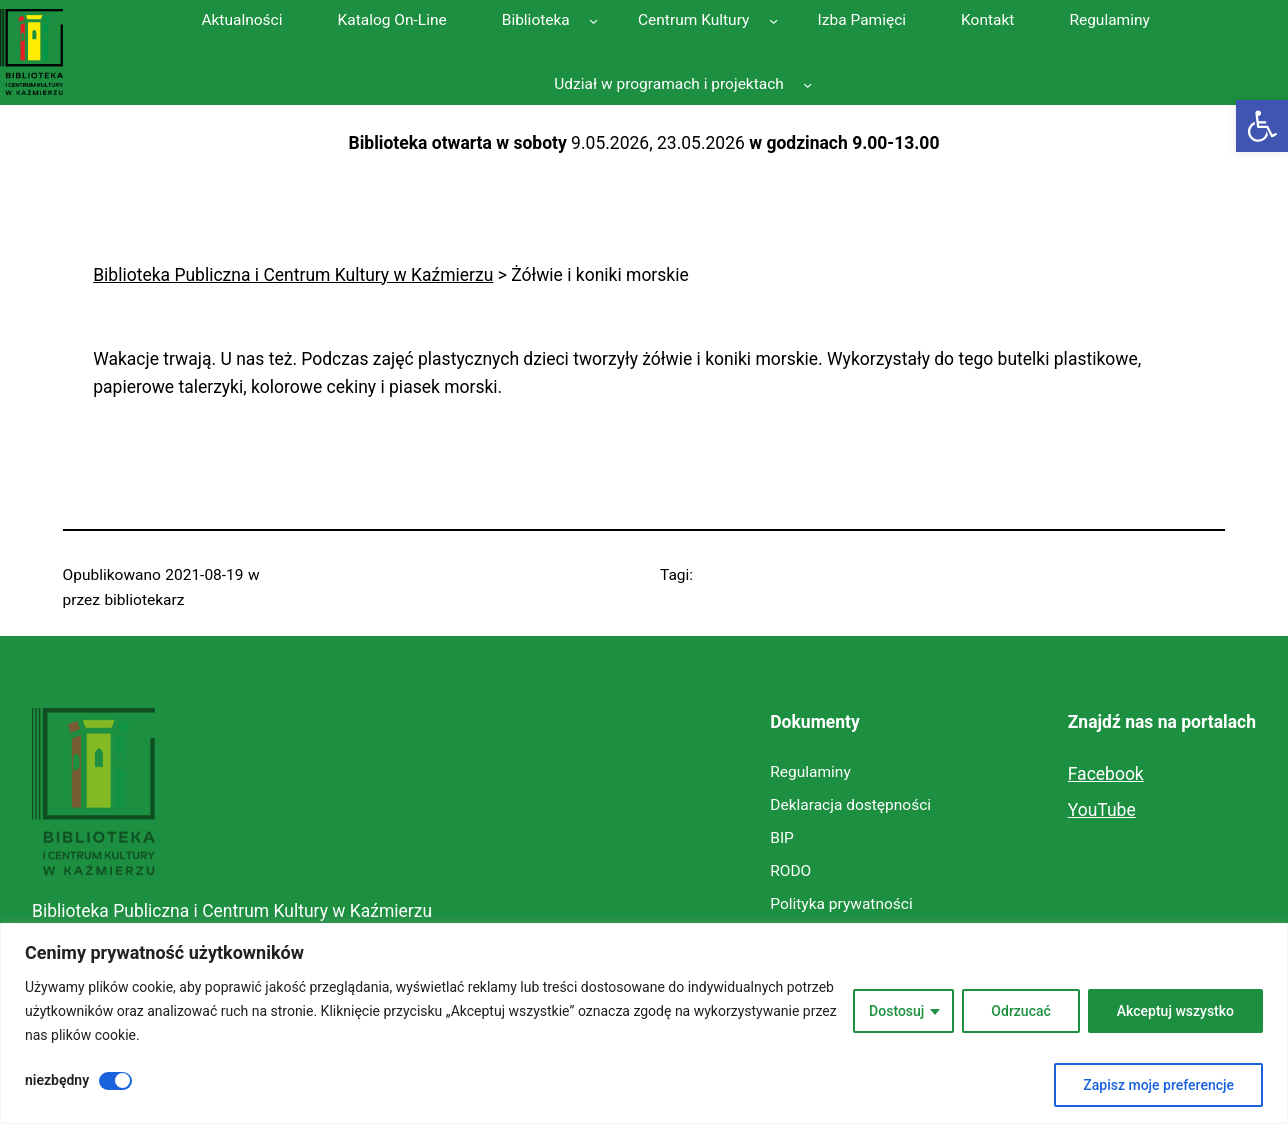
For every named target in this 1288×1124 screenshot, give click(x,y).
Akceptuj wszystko (1175, 1011)
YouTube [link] (1102, 810)
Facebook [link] (1106, 774)
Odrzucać (1020, 1011)
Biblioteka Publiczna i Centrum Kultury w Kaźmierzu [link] (232, 911)
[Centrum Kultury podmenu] (773, 20)
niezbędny (57, 1080)
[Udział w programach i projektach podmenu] (807, 84)
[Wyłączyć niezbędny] (115, 1081)
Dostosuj (896, 1011)
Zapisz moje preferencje (1158, 1085)
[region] (644, 1023)
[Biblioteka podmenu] (593, 20)
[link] (1262, 126)
